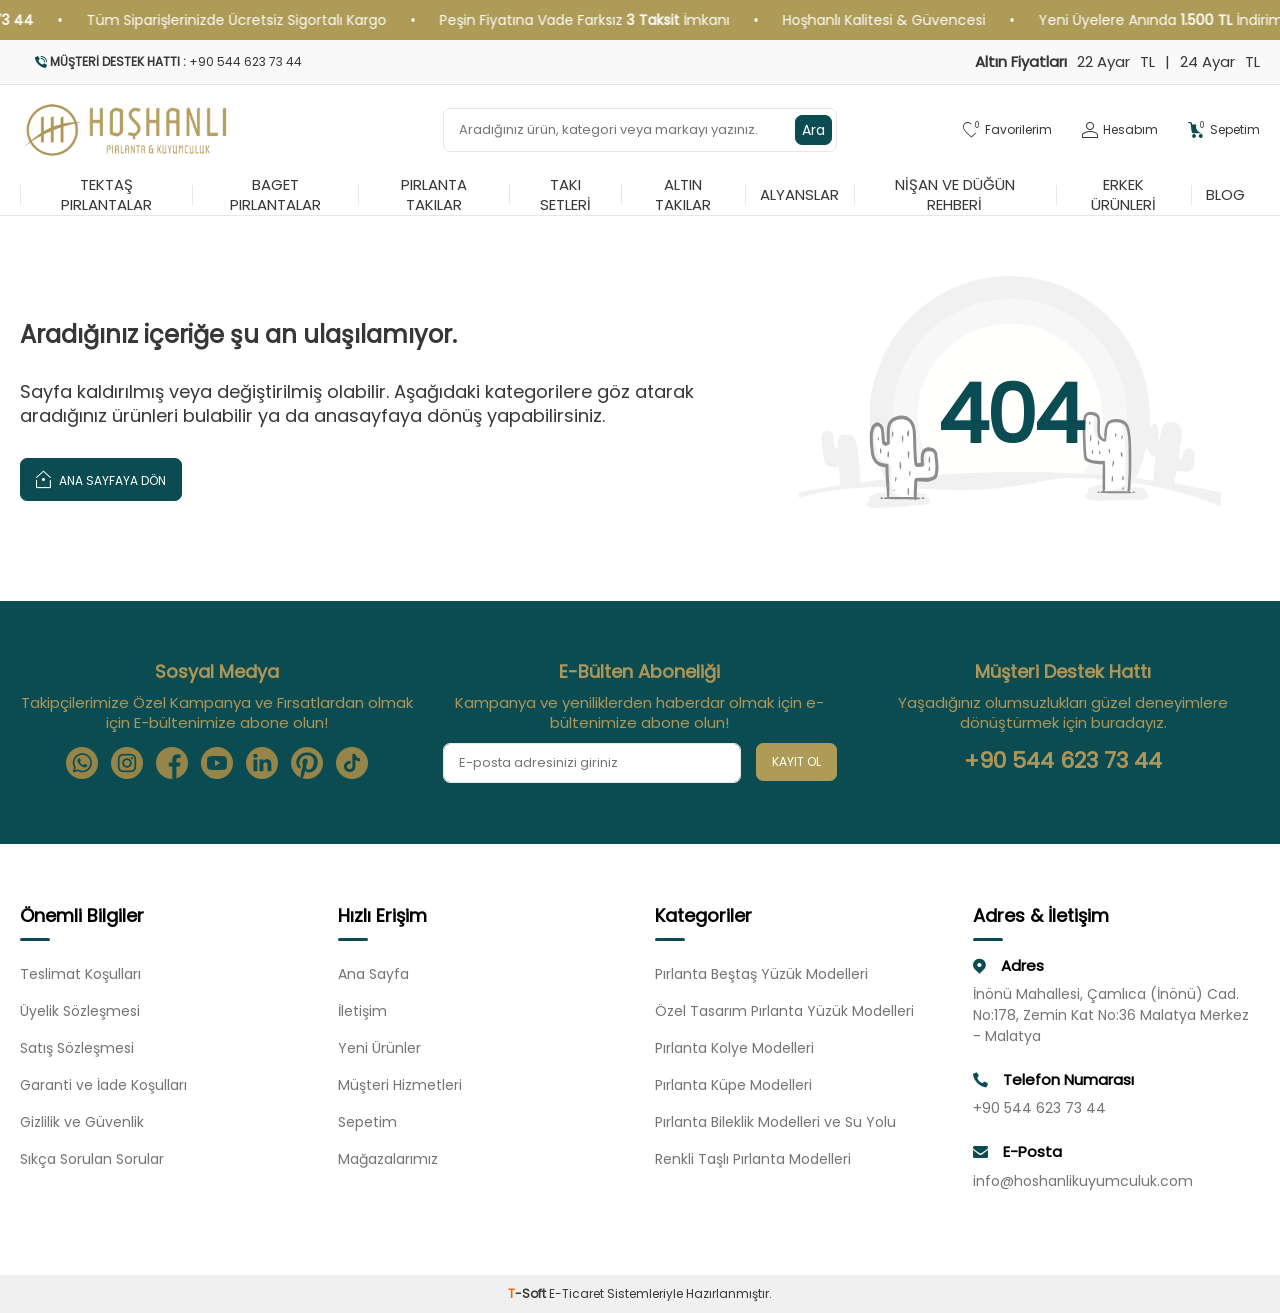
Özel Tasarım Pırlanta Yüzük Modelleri (784, 1011)
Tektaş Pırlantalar (106, 195)
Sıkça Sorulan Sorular (92, 1159)
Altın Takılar (683, 195)
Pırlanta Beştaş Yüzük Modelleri (761, 974)
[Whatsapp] (82, 763)
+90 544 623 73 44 (1063, 761)
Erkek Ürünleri (1123, 195)
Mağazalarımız (388, 1159)
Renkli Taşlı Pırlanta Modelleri (753, 1159)
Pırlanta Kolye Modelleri (734, 1048)
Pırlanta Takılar (434, 195)
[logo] (126, 130)
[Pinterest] (307, 763)
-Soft (528, 1293)
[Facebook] (172, 763)
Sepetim (367, 1122)
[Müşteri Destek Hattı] (322, 62)
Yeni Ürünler (379, 1048)
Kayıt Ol (796, 761)
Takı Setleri (565, 195)
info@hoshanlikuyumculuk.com (1083, 1181)
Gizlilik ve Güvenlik (82, 1122)
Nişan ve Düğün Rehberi (955, 195)
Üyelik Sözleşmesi (80, 1011)
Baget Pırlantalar (275, 195)
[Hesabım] (1120, 130)
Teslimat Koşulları (80, 974)
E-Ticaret (576, 1293)
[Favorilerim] (1007, 130)
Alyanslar (799, 194)
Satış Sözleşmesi (77, 1048)
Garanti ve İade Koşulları (103, 1085)
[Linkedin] (262, 763)
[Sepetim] (1224, 130)
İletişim (362, 1011)
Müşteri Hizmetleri (400, 1085)
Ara (813, 130)
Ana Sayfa (373, 974)
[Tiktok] (352, 763)
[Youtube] (217, 763)
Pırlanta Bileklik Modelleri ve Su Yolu (775, 1122)
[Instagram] (127, 763)
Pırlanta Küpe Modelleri (733, 1085)
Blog (1225, 194)
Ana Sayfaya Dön (101, 478)
